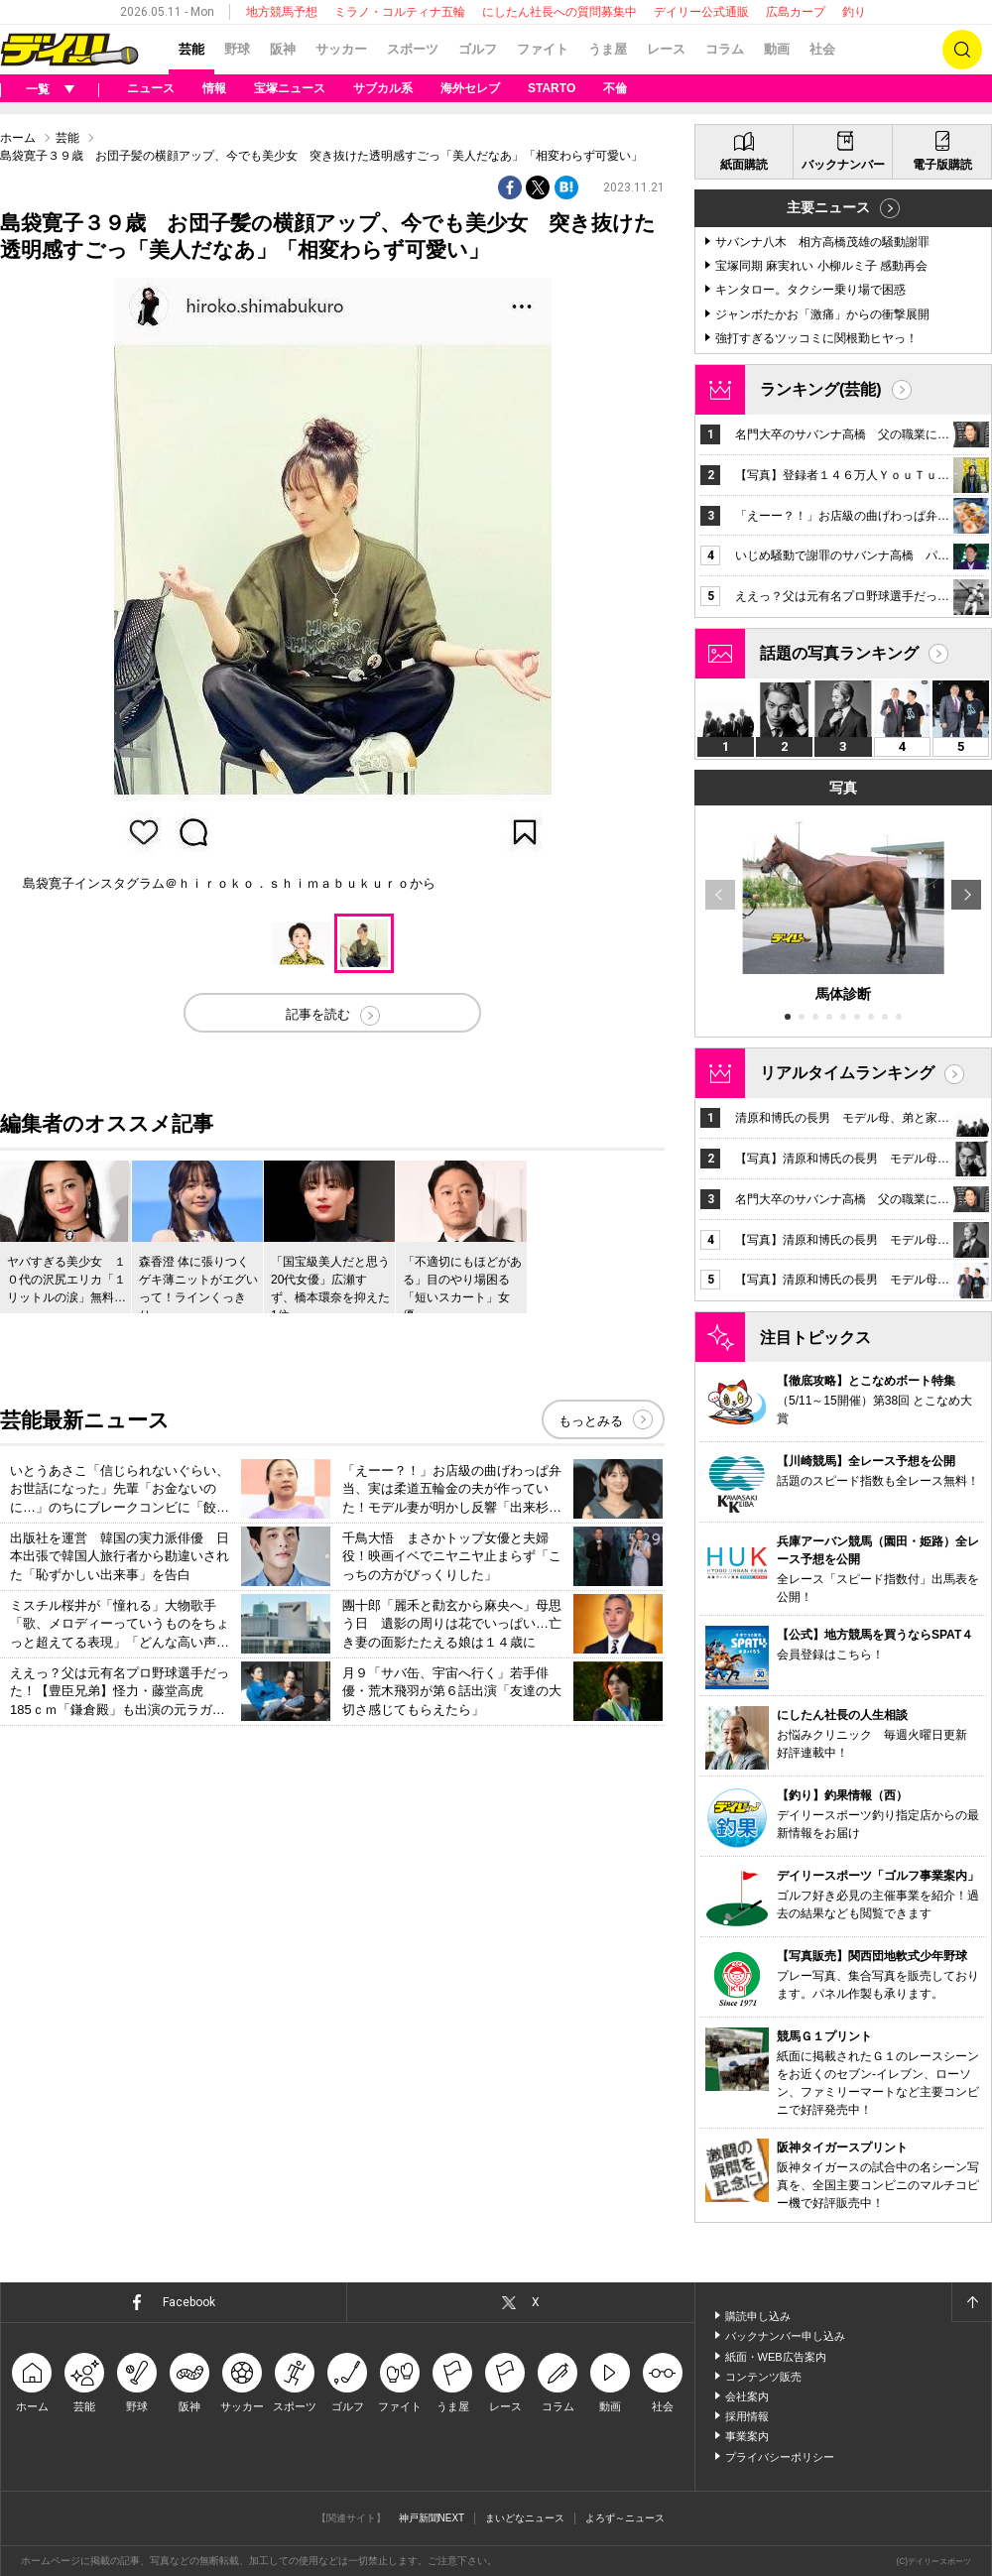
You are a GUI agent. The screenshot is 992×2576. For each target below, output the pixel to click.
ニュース (151, 88)
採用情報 (747, 2416)
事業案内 (747, 2436)
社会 (822, 49)
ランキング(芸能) (821, 389)
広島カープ (795, 12)
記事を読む (318, 1014)
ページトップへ (971, 2302)
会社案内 (747, 2396)
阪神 (283, 49)
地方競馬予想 (281, 12)
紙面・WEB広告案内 (775, 2357)
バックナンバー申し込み (785, 2336)
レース (666, 49)
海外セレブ (470, 88)
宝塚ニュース (289, 88)
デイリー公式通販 (701, 12)
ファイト (542, 49)
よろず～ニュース (625, 2518)
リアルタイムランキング (847, 1072)
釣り (854, 12)
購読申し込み (758, 2316)
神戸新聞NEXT (432, 2518)
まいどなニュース (524, 2518)
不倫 (615, 88)
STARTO (551, 88)
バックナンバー (843, 165)
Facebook (189, 2302)
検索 (962, 49)
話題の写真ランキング (839, 653)
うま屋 (607, 49)
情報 (214, 88)
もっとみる (590, 1420)
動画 (777, 49)
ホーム (18, 138)
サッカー (341, 49)
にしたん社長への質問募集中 (559, 12)
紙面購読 (744, 165)
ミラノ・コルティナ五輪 (399, 12)
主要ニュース (828, 207)
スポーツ (412, 49)
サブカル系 (383, 88)
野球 (237, 49)
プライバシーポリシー (779, 2457)
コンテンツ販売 (763, 2377)
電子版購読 (942, 165)
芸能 (191, 49)
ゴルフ (477, 49)
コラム (724, 49)
